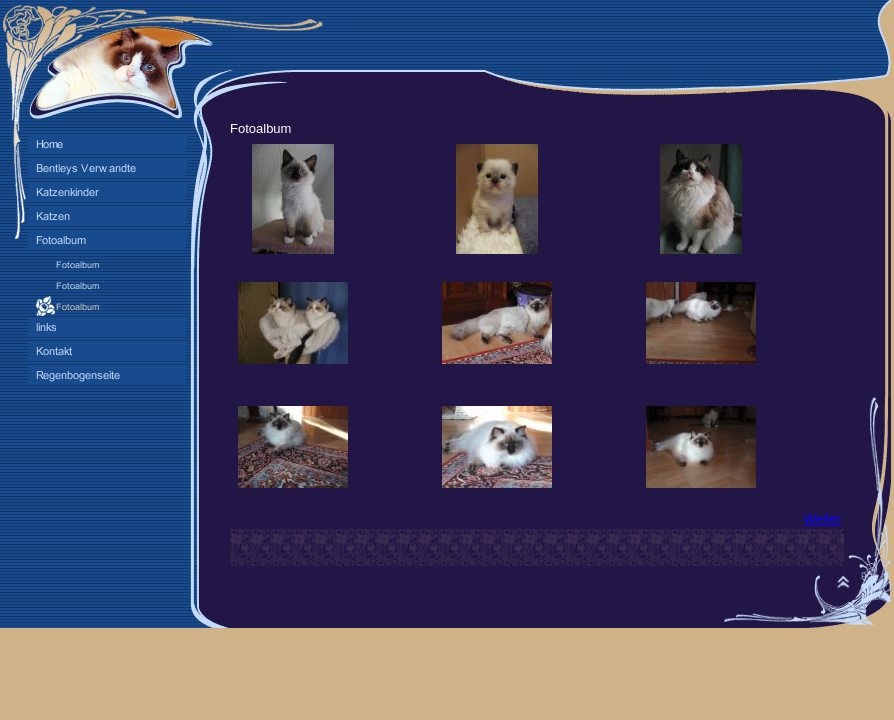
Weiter (822, 518)
